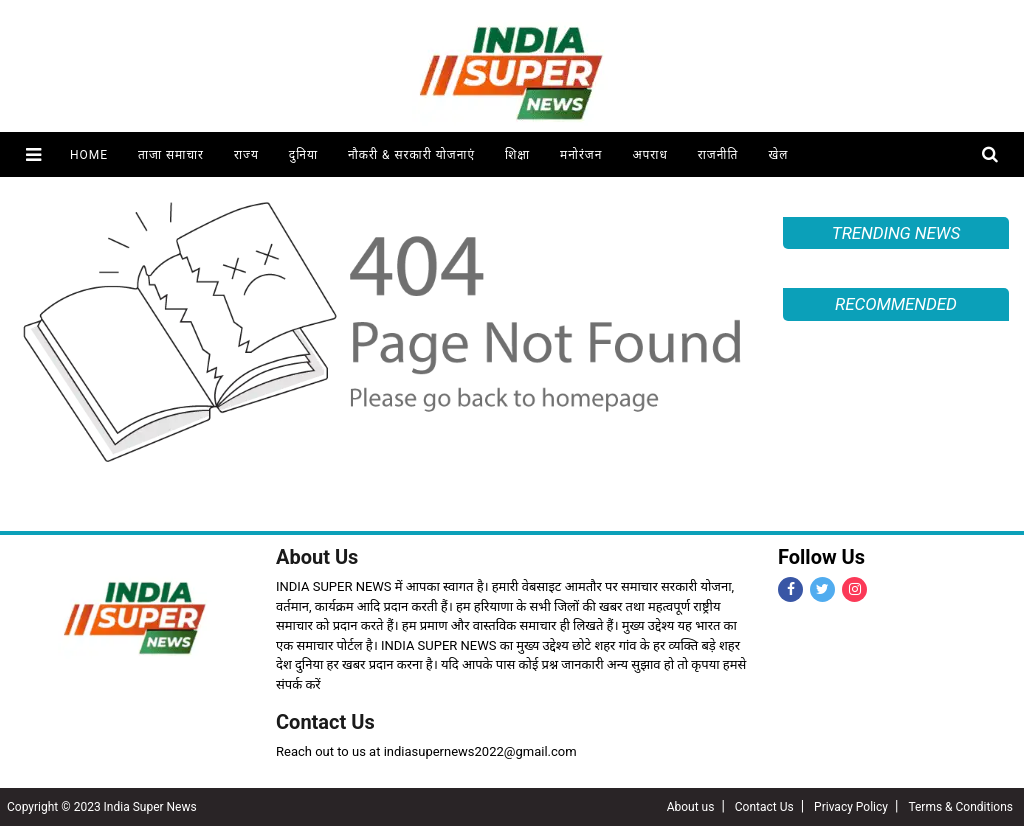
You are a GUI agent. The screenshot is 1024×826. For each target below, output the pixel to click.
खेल (778, 155)
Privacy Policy (851, 807)
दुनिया (303, 155)
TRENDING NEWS (896, 233)
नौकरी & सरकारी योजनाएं (411, 155)
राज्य (246, 155)
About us (691, 807)
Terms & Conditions (960, 807)
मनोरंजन (581, 155)
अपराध (649, 155)
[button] (33, 154)
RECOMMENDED (896, 304)
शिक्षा (517, 155)
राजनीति (718, 155)
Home (89, 155)
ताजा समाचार (171, 155)
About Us (317, 557)
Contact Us (325, 722)
